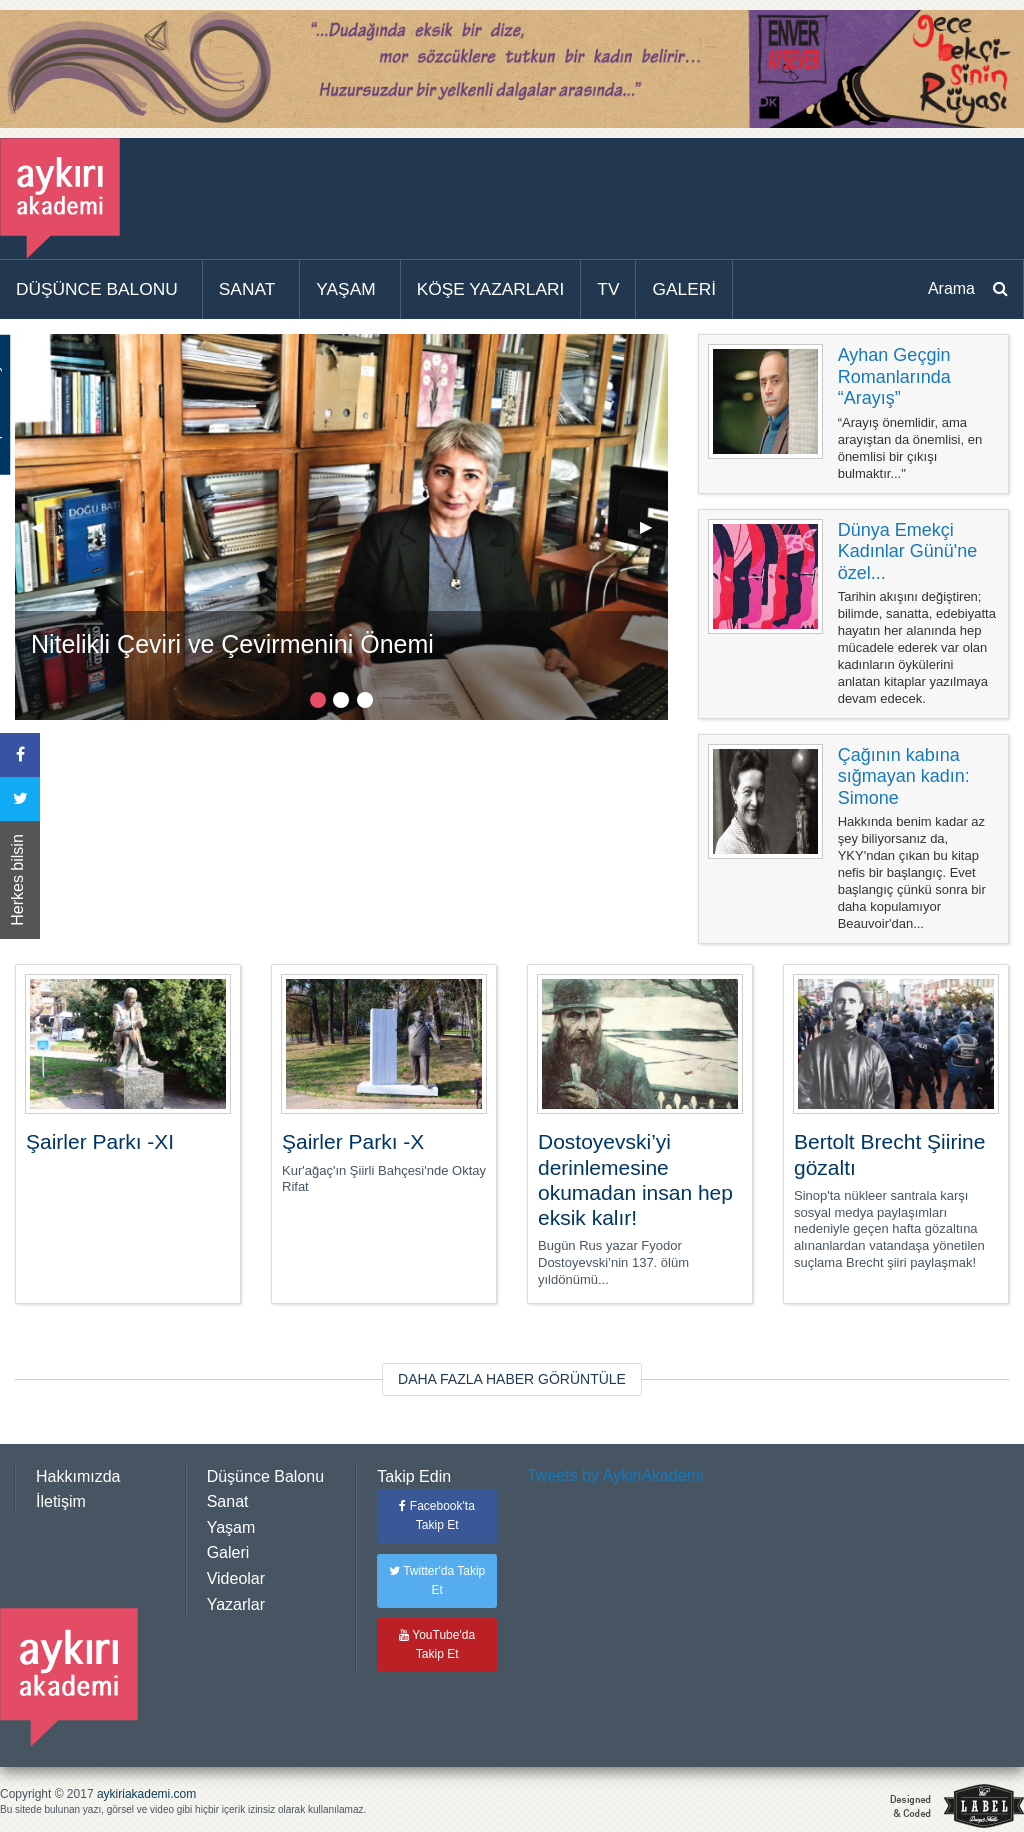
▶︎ (654, 534)
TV (608, 289)
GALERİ (684, 289)
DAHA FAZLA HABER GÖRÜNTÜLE (512, 1379)
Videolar (236, 1578)
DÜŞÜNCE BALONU (97, 289)
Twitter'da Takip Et (437, 1580)
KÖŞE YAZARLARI (491, 289)
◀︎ (45, 534)
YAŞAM (345, 289)
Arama (951, 288)
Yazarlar (236, 1604)
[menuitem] (101, 290)
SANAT (247, 289)
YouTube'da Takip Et (437, 1644)
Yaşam (231, 1527)
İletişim (61, 1501)
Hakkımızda (78, 1476)
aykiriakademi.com (146, 1794)
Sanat (228, 1501)
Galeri (228, 1552)
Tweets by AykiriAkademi (615, 1475)
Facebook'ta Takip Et (436, 1515)
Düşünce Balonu (265, 1476)
